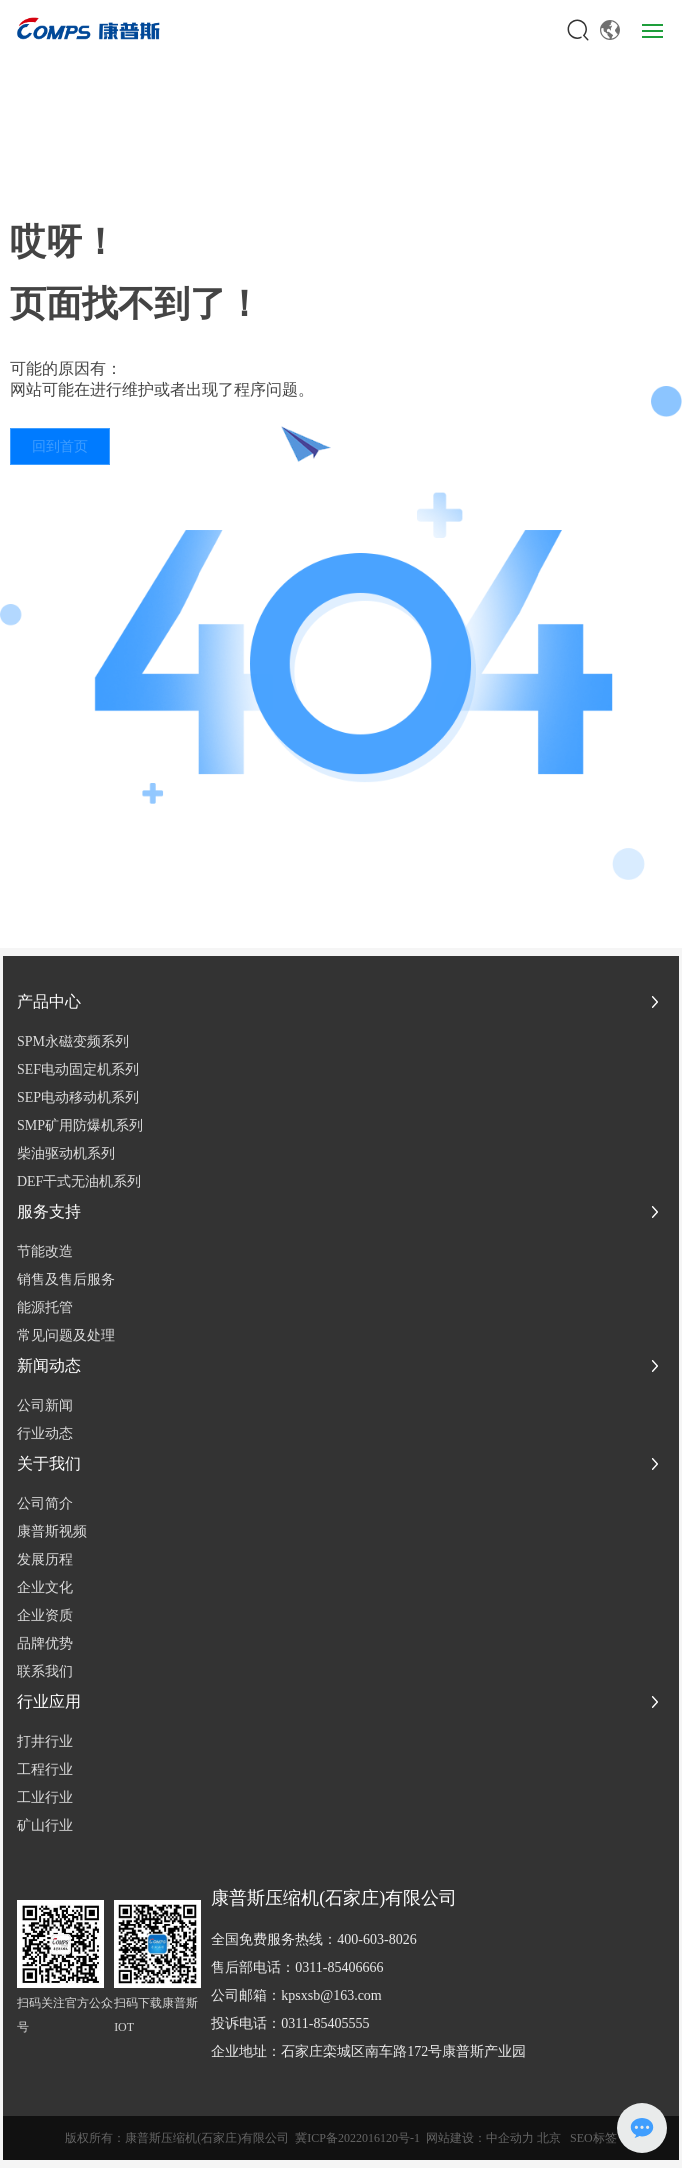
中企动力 (510, 2138)
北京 (549, 2138)
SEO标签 (593, 2138)
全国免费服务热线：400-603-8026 (313, 1939)
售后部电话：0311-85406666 (297, 1967)
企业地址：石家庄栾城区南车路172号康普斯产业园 (368, 2051)
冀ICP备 (316, 2138)
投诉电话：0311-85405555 (290, 2023)
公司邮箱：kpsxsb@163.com (296, 1995)
